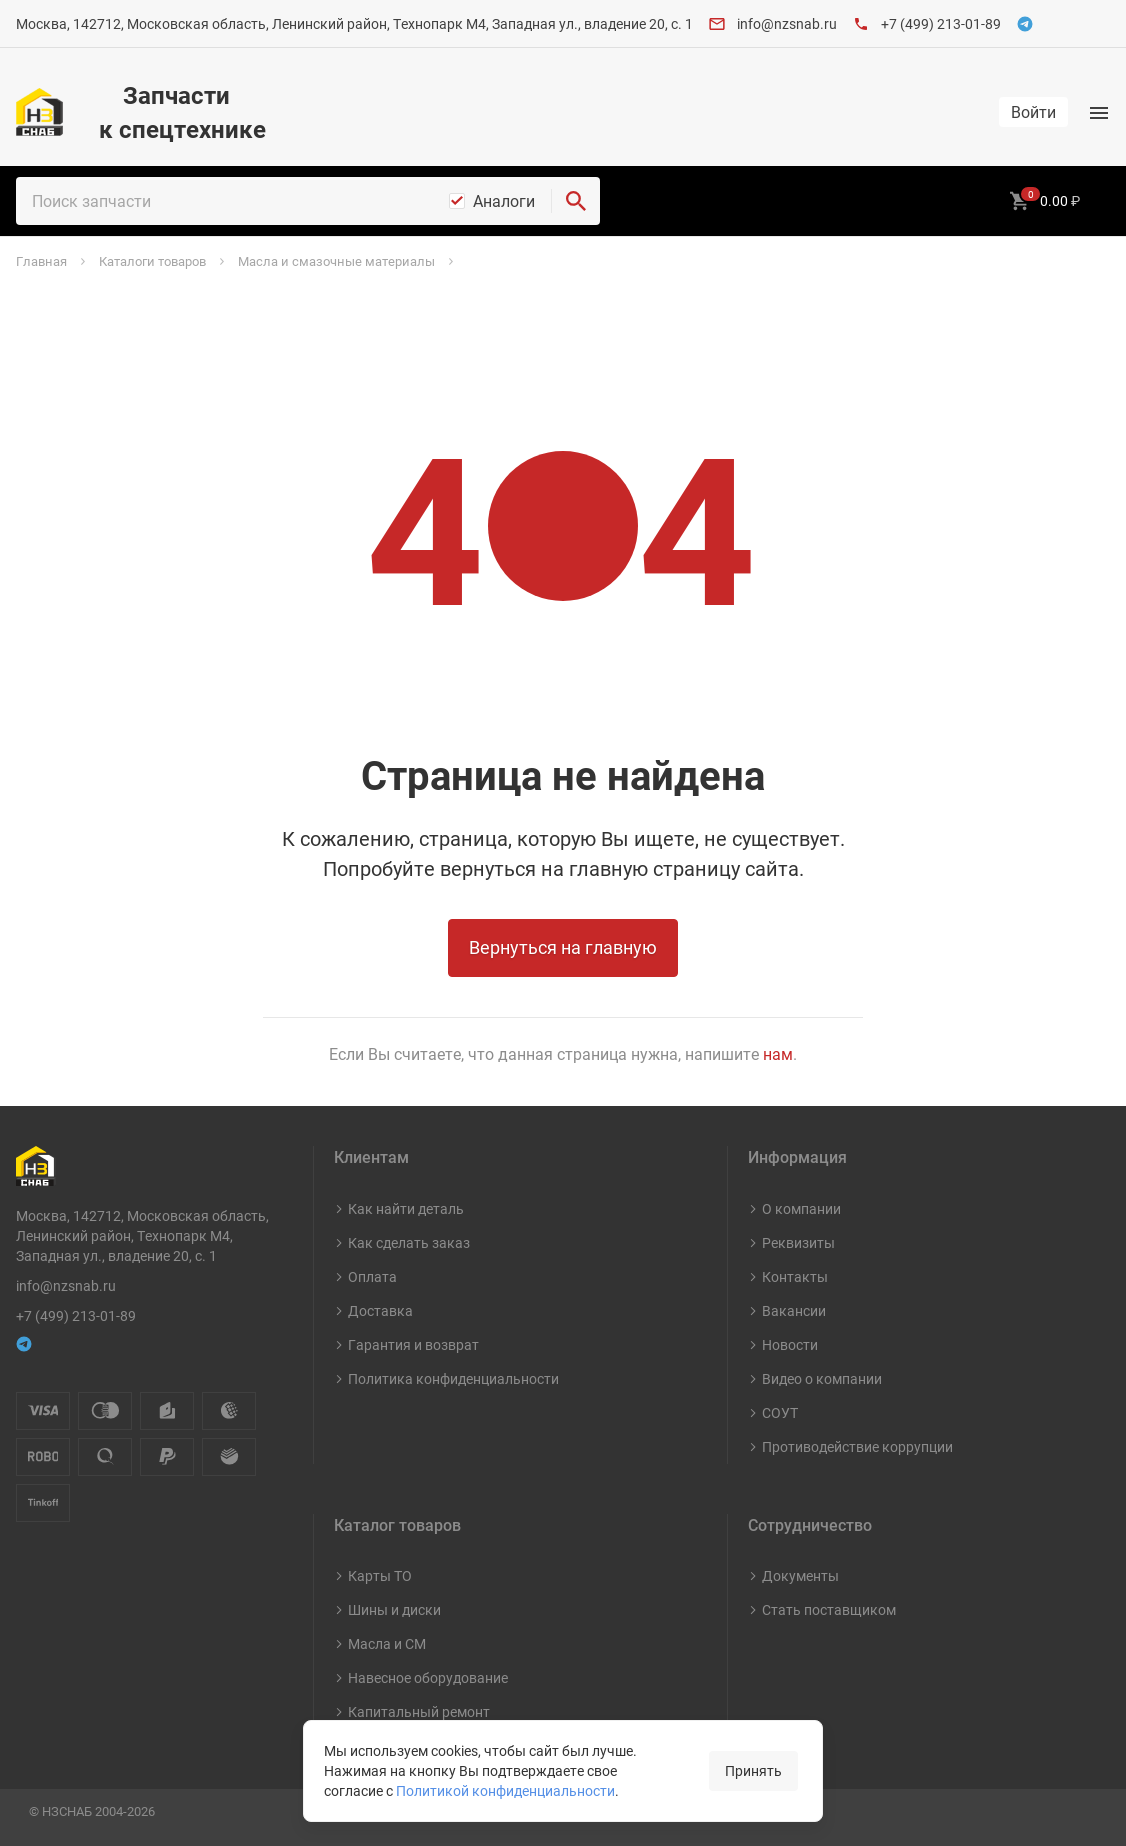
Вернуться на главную (563, 947)
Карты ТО (380, 1575)
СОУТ (780, 1412)
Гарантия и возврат (413, 1344)
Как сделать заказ (409, 1242)
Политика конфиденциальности (453, 1378)
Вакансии (794, 1310)
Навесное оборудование (428, 1677)
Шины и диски (394, 1609)
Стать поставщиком (829, 1609)
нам (778, 1054)
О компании (801, 1208)
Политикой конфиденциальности (505, 1790)
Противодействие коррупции (857, 1446)
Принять (753, 1770)
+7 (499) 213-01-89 (941, 23)
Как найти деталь (406, 1208)
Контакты (795, 1276)
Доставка (380, 1310)
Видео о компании (822, 1378)
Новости (790, 1344)
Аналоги (504, 201)
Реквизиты (798, 1242)
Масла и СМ (387, 1643)
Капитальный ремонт (419, 1711)
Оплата (372, 1276)
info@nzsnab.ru (787, 23)
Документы (800, 1575)
